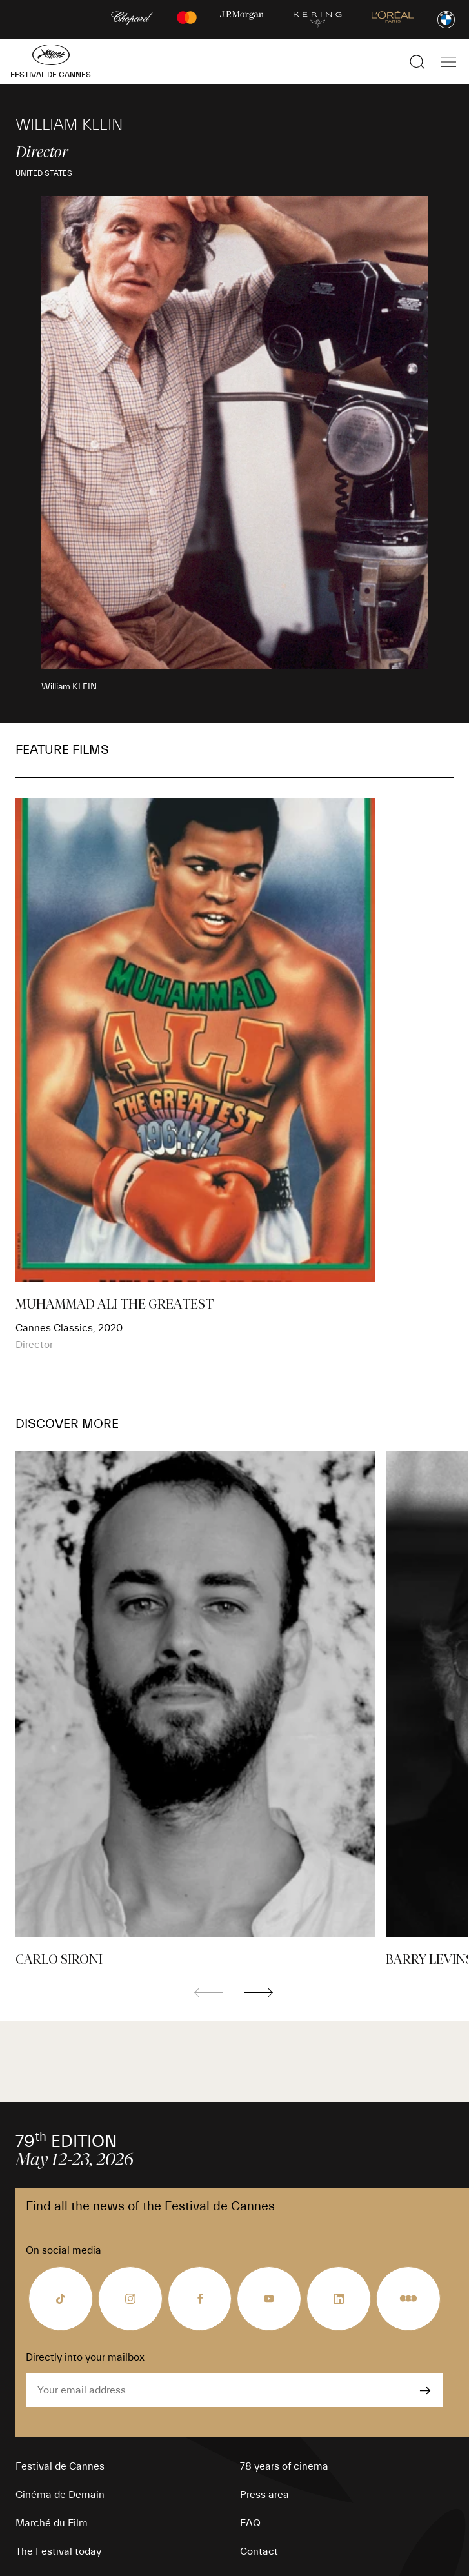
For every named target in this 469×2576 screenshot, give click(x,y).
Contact (259, 2551)
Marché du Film (51, 2523)
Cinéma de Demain (60, 2495)
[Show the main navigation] (448, 62)
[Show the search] (417, 62)
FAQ (250, 2523)
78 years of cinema (284, 2466)
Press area (264, 2495)
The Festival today (58, 2551)
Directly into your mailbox (85, 2357)
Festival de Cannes (60, 2466)
